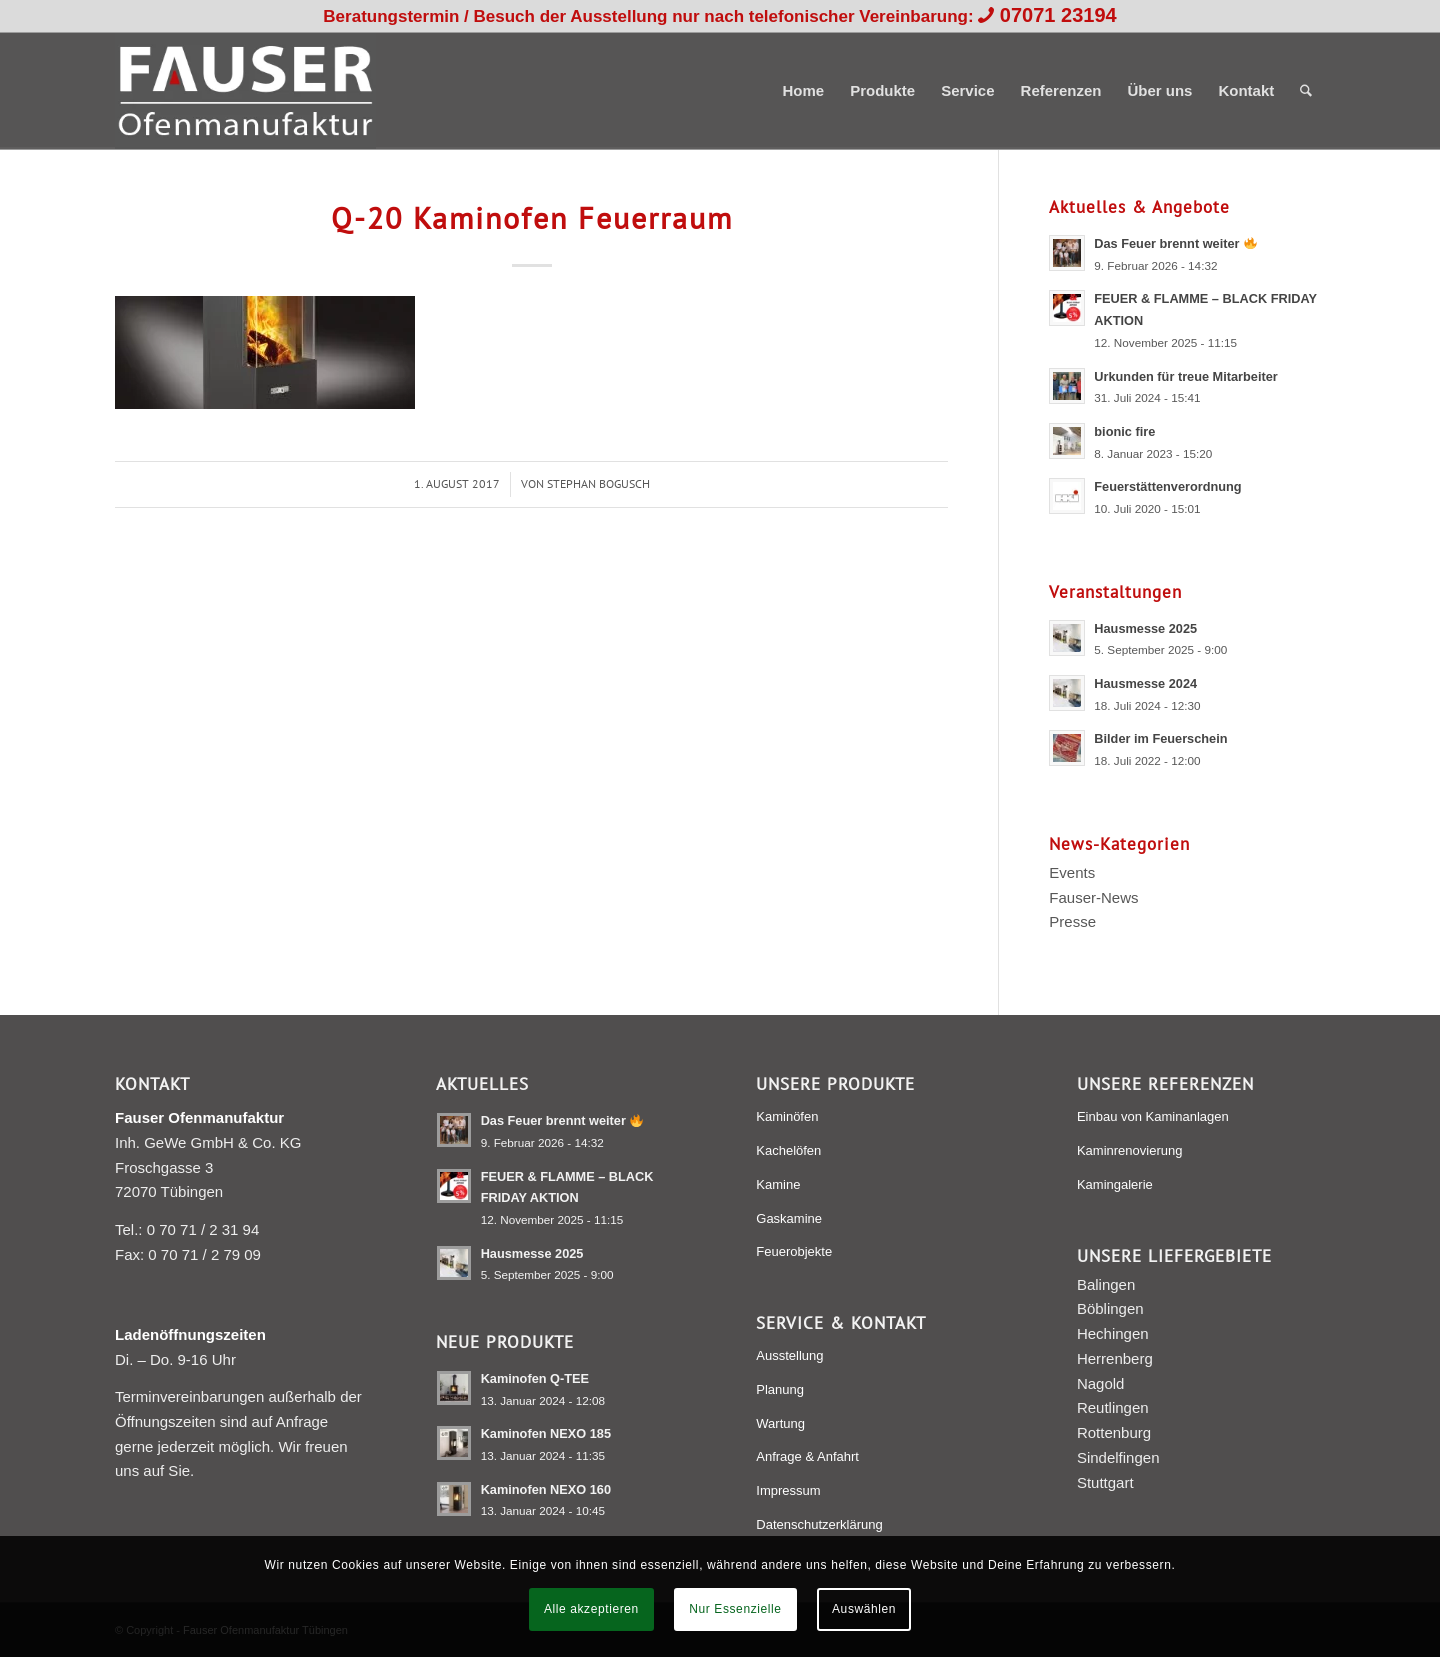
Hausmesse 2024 (1145, 683)
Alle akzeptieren (591, 1609)
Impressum (788, 1490)
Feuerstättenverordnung (1167, 486)
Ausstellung (789, 1355)
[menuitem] (803, 91)
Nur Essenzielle (735, 1609)
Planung (780, 1389)
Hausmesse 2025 (1145, 628)
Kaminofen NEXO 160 (546, 1489)
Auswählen (864, 1609)
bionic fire (1124, 431)
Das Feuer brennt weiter (1175, 243)
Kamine (778, 1184)
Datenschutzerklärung (819, 1524)
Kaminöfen (787, 1116)
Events (1072, 872)
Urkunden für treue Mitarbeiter (1186, 376)
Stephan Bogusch (598, 483)
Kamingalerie (1115, 1184)
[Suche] (1306, 91)
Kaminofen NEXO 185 (546, 1433)
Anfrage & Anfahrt (807, 1456)
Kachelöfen (788, 1150)
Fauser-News (1093, 897)
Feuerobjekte (794, 1251)
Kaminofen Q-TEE (535, 1378)
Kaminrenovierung (1130, 1150)
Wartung (780, 1423)
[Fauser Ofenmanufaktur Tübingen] (245, 91)
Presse (1072, 921)
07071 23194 (1058, 15)
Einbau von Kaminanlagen (1153, 1116)
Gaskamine (789, 1218)
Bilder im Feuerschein (1160, 738)
